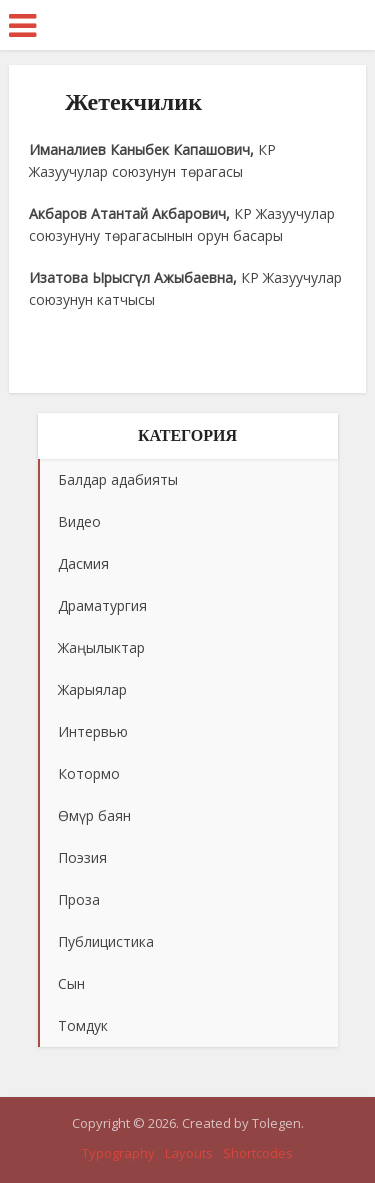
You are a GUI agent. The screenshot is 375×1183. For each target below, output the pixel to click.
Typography (118, 1153)
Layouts (189, 1153)
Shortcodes (258, 1153)
